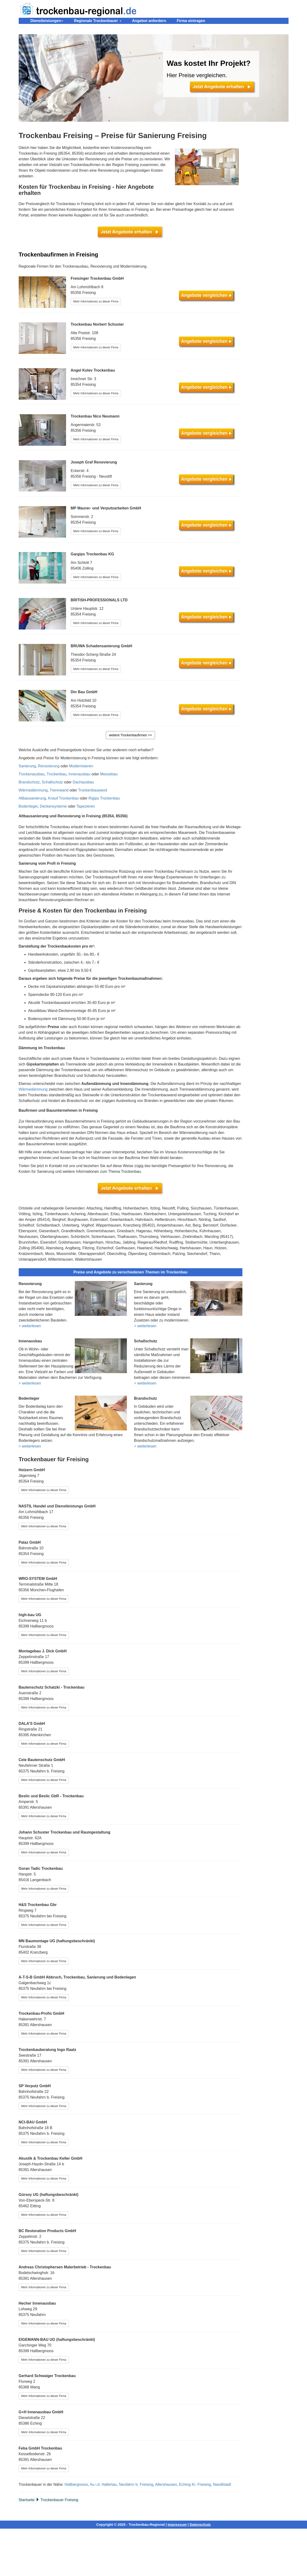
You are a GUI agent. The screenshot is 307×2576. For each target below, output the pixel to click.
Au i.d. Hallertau (103, 2484)
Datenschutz (200, 2524)
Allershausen (166, 2484)
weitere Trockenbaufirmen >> (130, 735)
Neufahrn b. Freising (136, 2484)
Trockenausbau (32, 774)
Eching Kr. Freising (195, 2484)
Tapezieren (85, 806)
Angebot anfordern (149, 21)
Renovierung (48, 766)
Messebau (109, 774)
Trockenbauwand (92, 790)
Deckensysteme (53, 806)
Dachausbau (83, 782)
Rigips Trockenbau (104, 798)
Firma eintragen (191, 21)
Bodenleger (28, 806)
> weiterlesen (30, 1326)
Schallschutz (52, 782)
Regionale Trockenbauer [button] (97, 21)
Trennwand (59, 790)
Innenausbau (80, 774)
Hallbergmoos (76, 2484)
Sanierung (27, 766)
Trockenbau (57, 774)
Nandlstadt (222, 2484)
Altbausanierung (32, 798)
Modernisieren (81, 766)
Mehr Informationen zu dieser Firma (95, 301)
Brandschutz (29, 782)
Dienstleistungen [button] (47, 21)
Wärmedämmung (33, 790)
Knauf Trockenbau (63, 798)
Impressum (177, 2524)
